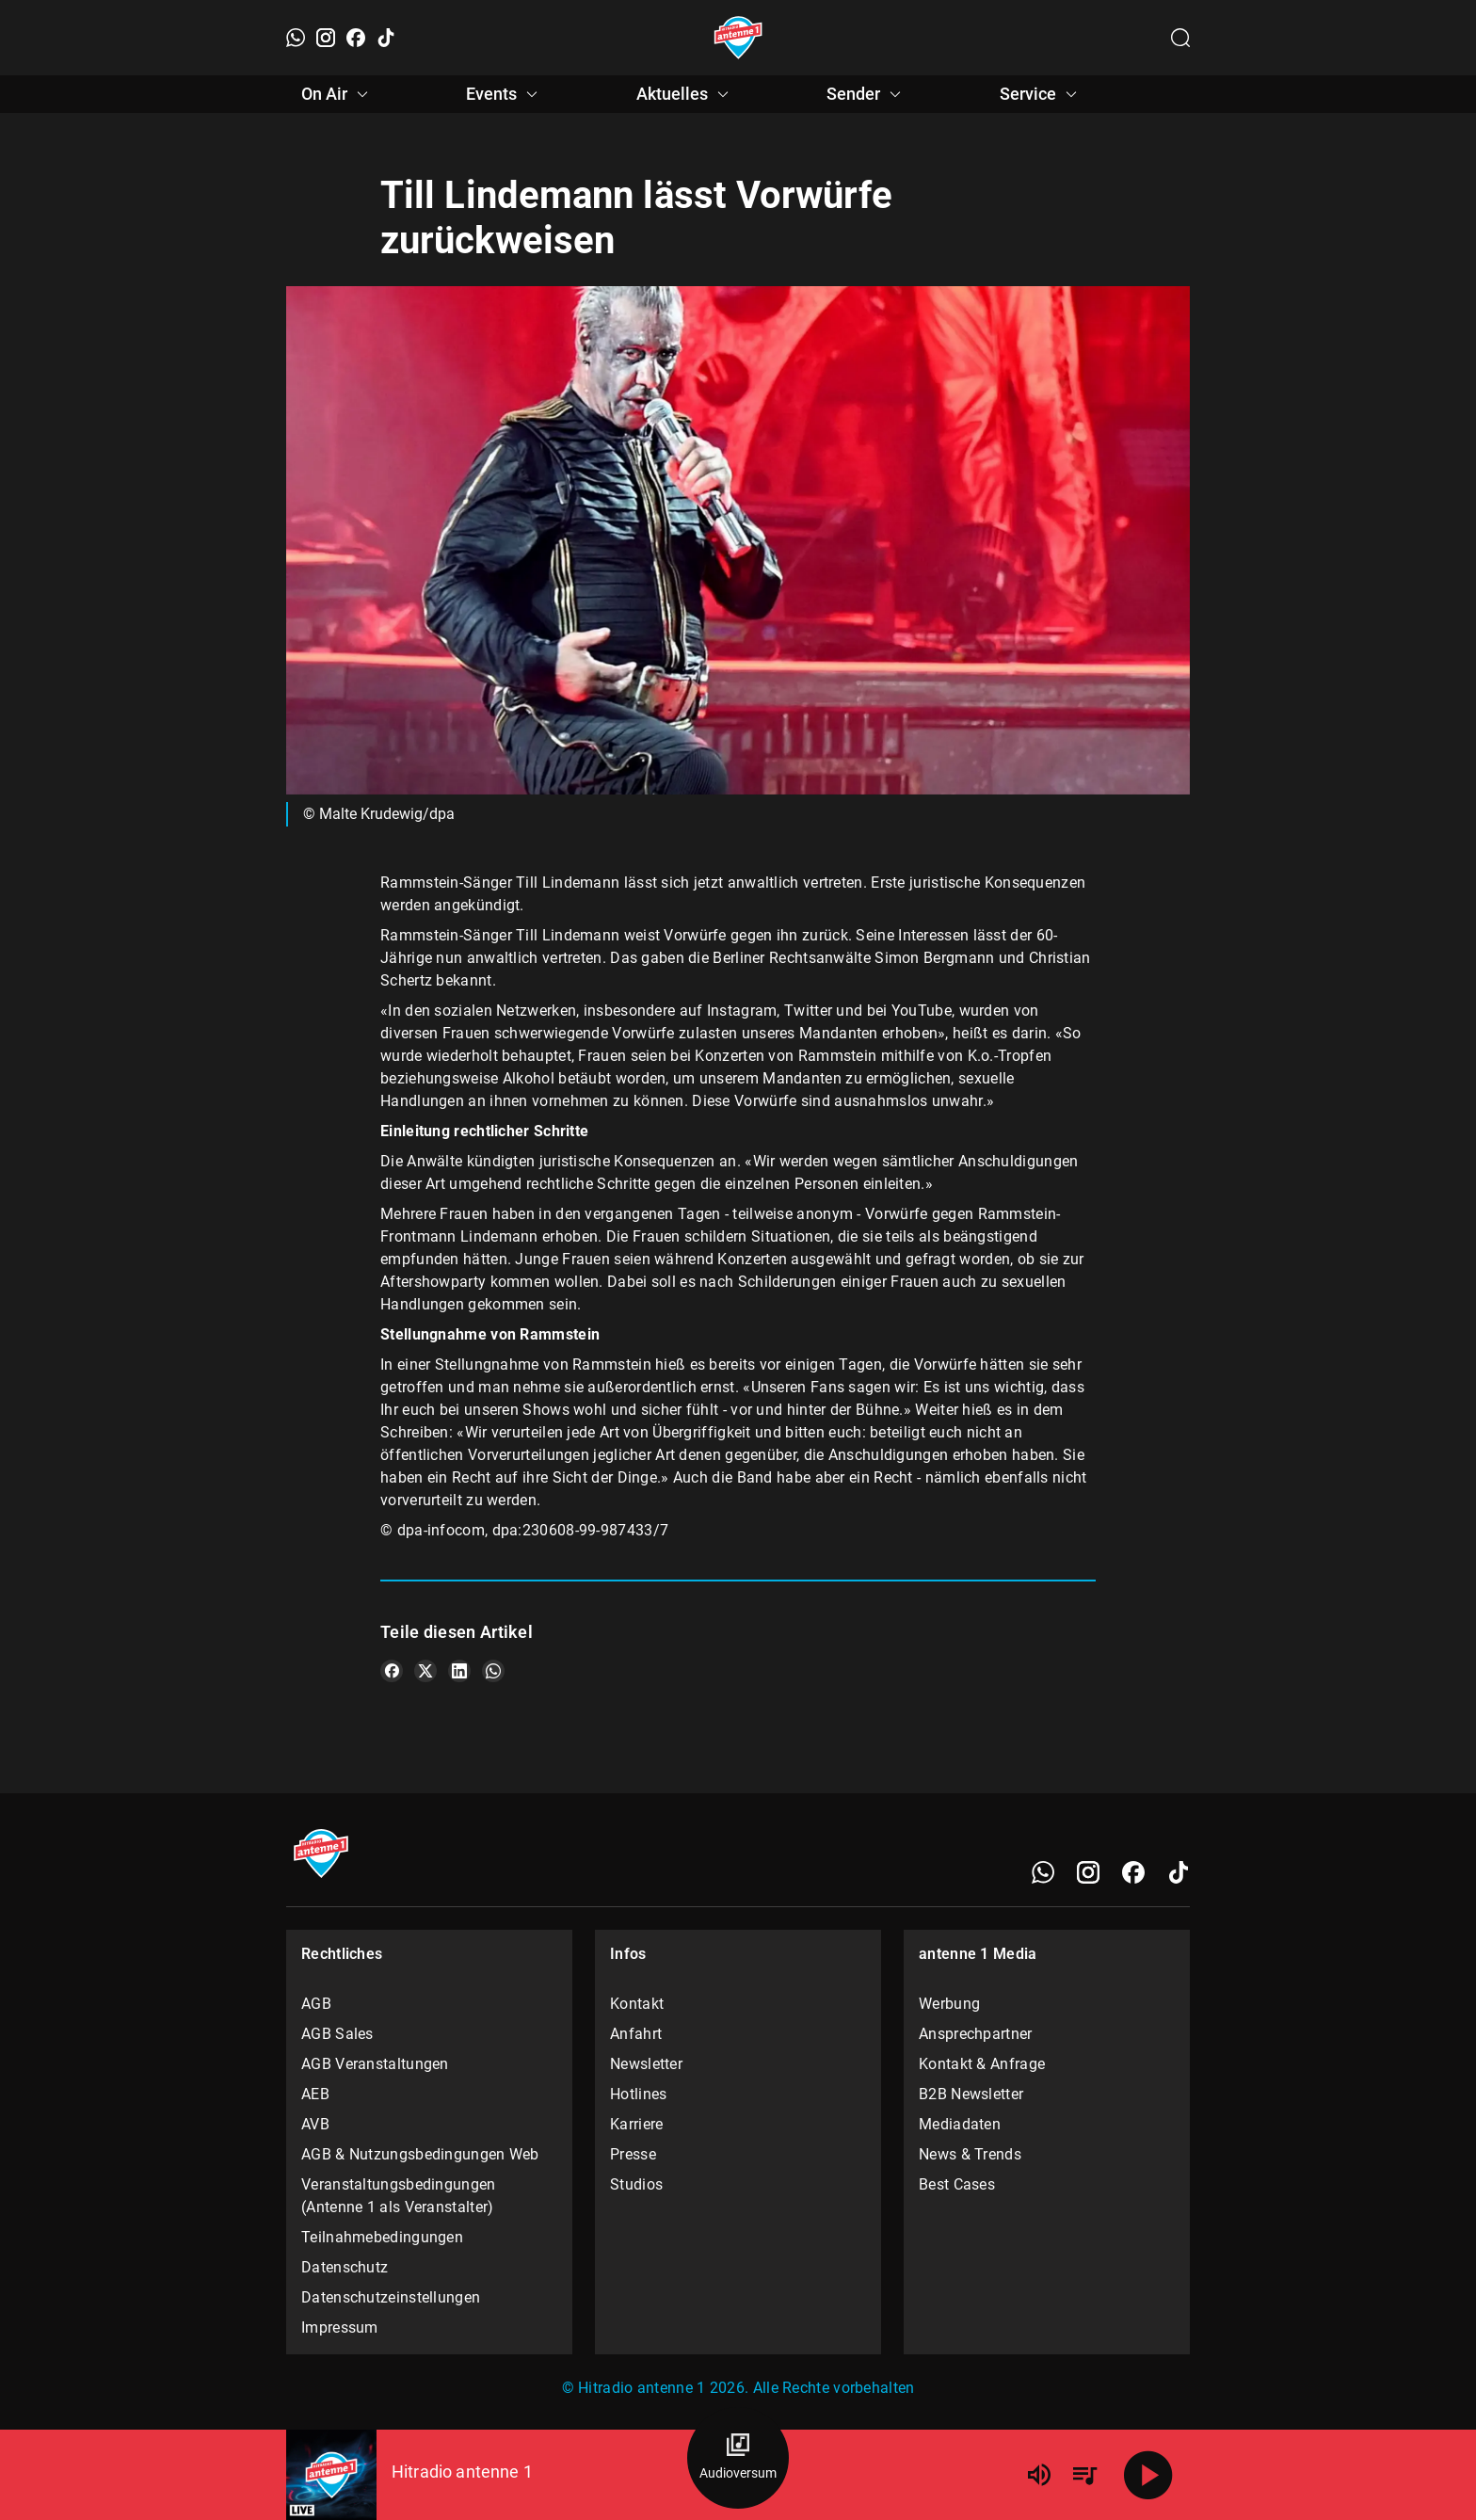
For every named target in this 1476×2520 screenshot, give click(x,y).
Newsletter (646, 2064)
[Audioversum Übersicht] (738, 2458)
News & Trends (970, 2154)
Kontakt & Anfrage (982, 2064)
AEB (315, 2094)
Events (504, 94)
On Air (337, 94)
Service (1041, 94)
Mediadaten (960, 2124)
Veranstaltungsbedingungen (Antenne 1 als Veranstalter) (398, 2195)
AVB (315, 2124)
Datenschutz (344, 2267)
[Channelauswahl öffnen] (1180, 38)
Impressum (339, 2327)
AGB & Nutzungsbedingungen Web (420, 2154)
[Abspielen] (1148, 2474)
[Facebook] (355, 37)
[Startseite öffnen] (738, 37)
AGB (316, 2004)
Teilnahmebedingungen (382, 2237)
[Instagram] (325, 37)
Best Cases (957, 2184)
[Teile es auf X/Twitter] (425, 1671)
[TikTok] (386, 37)
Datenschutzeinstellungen (390, 2297)
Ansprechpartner (976, 2034)
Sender (866, 94)
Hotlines (638, 2094)
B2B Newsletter (971, 2094)
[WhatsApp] (295, 37)
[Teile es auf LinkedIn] (459, 1671)
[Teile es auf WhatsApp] (493, 1671)
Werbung (949, 2004)
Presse (633, 2154)
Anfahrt (636, 2034)
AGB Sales (337, 2034)
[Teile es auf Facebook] (391, 1671)
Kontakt (637, 2004)
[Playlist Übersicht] (1084, 2475)
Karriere (636, 2124)
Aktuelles (685, 94)
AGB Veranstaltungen (375, 2064)
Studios (636, 2184)
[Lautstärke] (1039, 2475)
